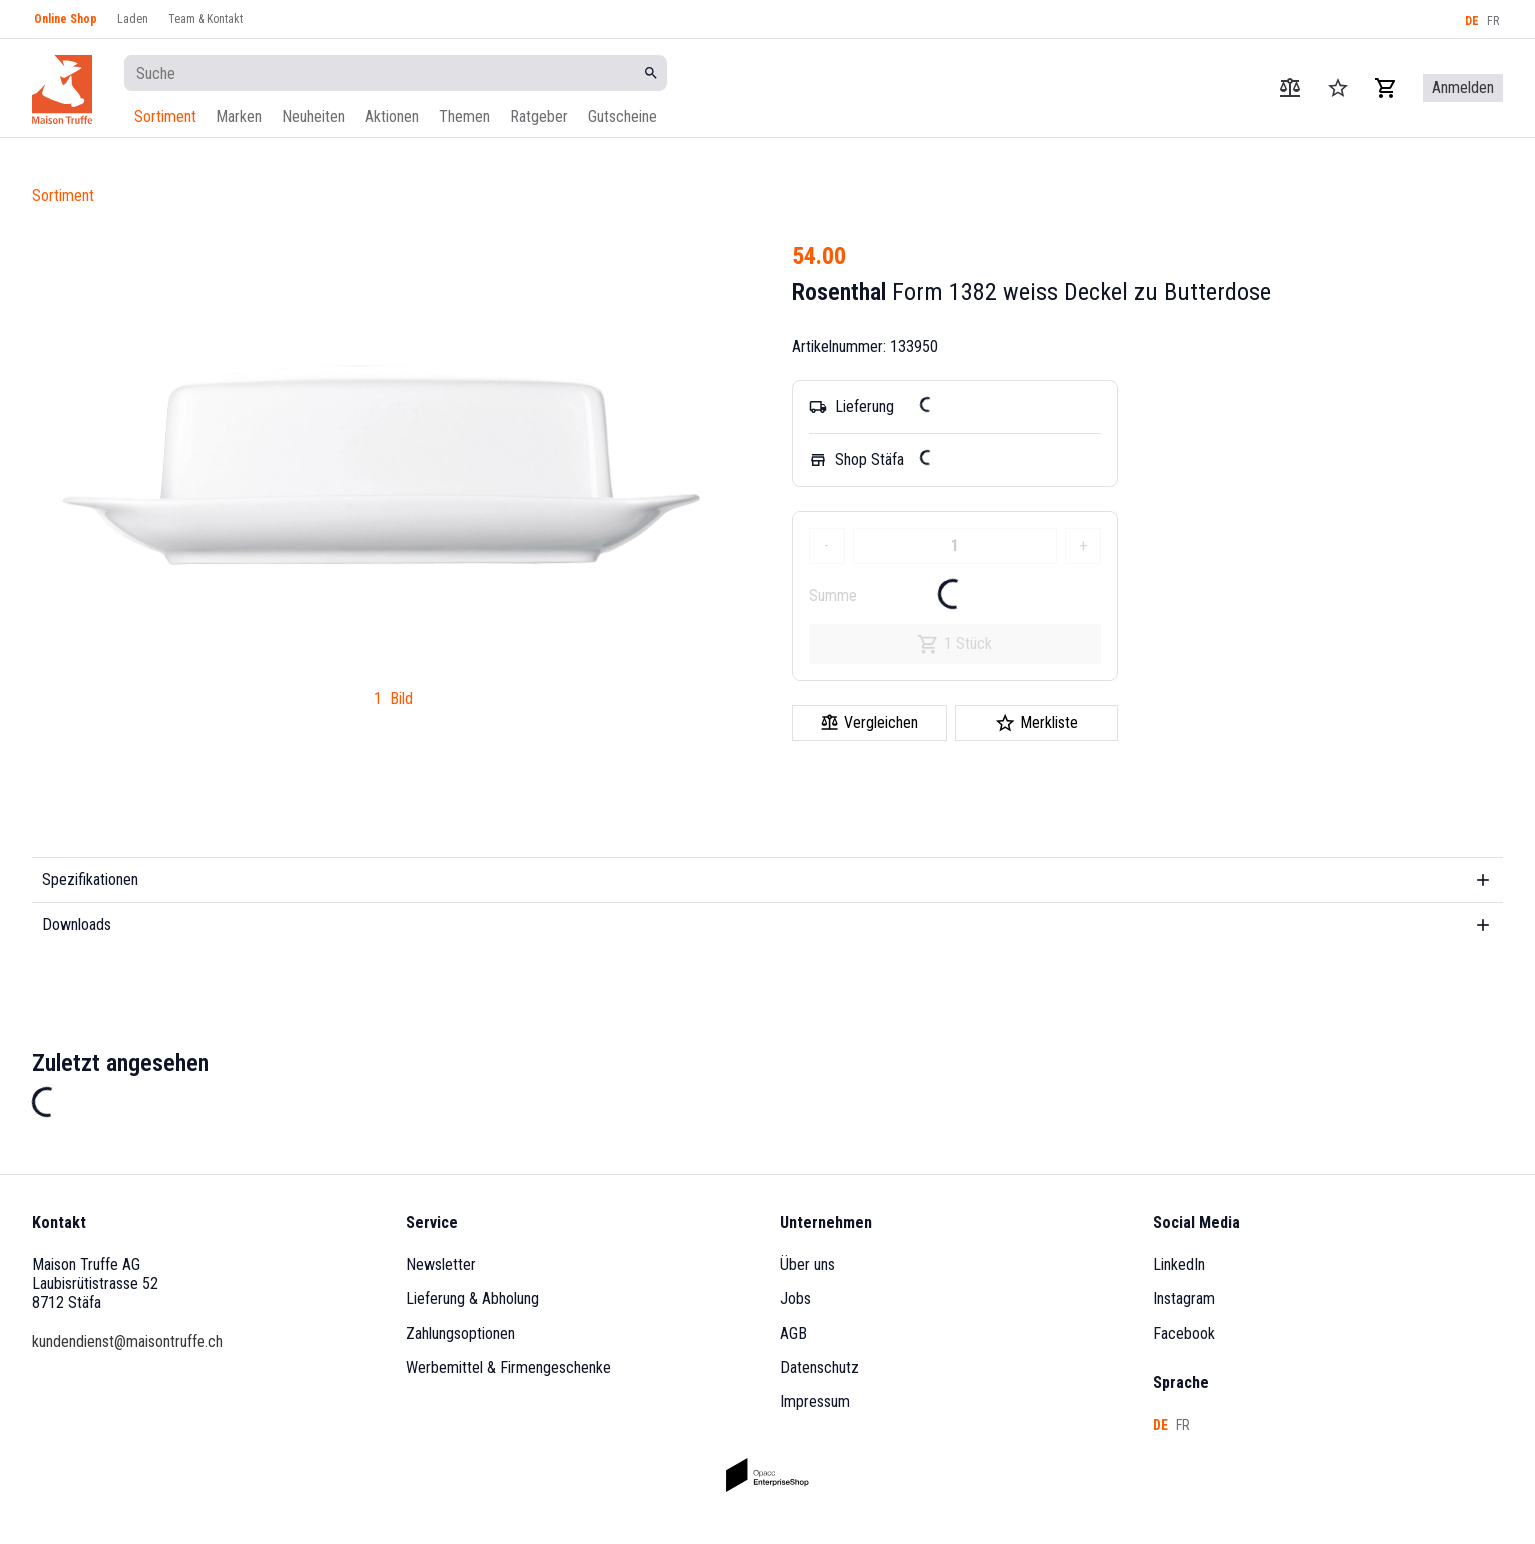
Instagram (1184, 1298)
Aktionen (392, 116)
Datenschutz (819, 1367)
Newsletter (441, 1264)
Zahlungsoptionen (460, 1333)
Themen (464, 116)
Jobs (795, 1298)
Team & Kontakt (205, 19)
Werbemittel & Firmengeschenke (508, 1367)
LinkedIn (1179, 1264)
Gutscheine (622, 116)
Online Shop (65, 19)
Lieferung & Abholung (472, 1298)
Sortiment (165, 116)
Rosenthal (839, 292)
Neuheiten (313, 116)
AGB (793, 1333)
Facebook (1184, 1333)
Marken (239, 116)
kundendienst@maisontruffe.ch (127, 1341)
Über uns (807, 1264)
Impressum (815, 1401)
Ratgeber (539, 116)
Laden (132, 19)
